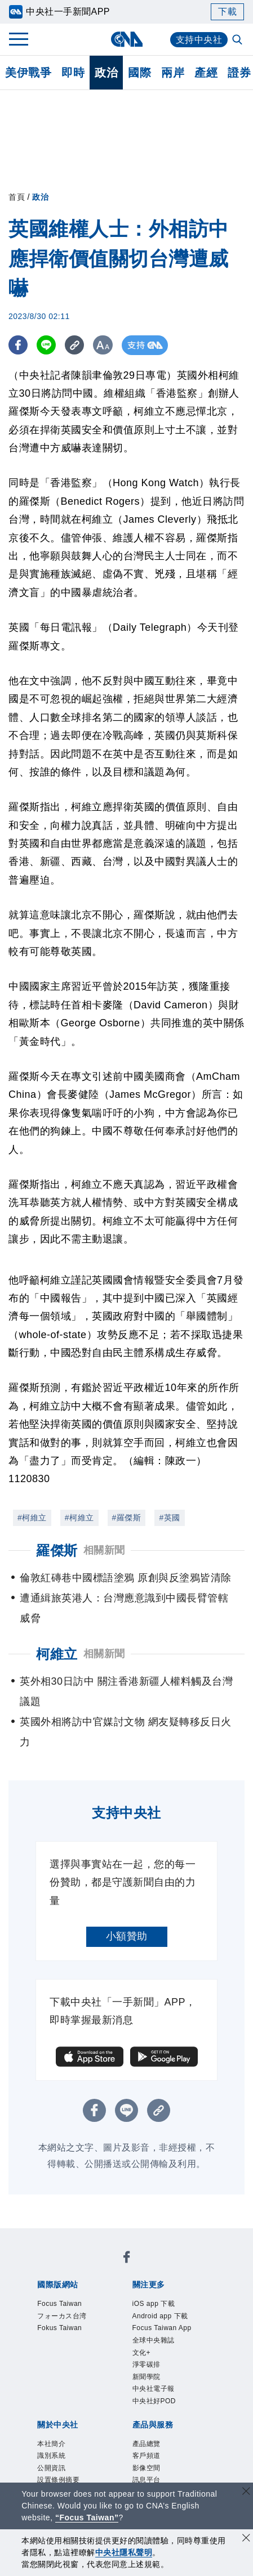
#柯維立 (32, 1517)
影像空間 (146, 2468)
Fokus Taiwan (59, 2328)
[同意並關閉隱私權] (246, 2539)
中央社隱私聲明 (124, 2552)
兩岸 (172, 72)
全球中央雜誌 (153, 2340)
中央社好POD (154, 2401)
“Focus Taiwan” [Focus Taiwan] (87, 2517)
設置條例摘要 (58, 2480)
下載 (227, 11)
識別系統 (51, 2456)
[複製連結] (76, 345)
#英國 (169, 1517)
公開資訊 (51, 2468)
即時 (73, 72)
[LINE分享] (47, 345)
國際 (139, 72)
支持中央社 (199, 39)
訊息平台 (146, 2480)
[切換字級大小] (104, 345)
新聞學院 (146, 2377)
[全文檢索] (238, 40)
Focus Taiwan (59, 2304)
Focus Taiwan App (162, 2328)
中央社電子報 (153, 2389)
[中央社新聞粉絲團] (126, 2259)
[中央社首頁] (126, 39)
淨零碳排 (146, 2364)
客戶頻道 (146, 2456)
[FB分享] (18, 345)
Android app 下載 (160, 2316)
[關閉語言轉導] (246, 2492)
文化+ (141, 2353)
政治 (106, 72)
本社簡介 (51, 2444)
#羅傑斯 (126, 1517)
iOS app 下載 (153, 2304)
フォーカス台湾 (62, 2316)
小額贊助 (127, 1936)
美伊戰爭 (28, 72)
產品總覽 (146, 2444)
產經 (206, 72)
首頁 (16, 196)
